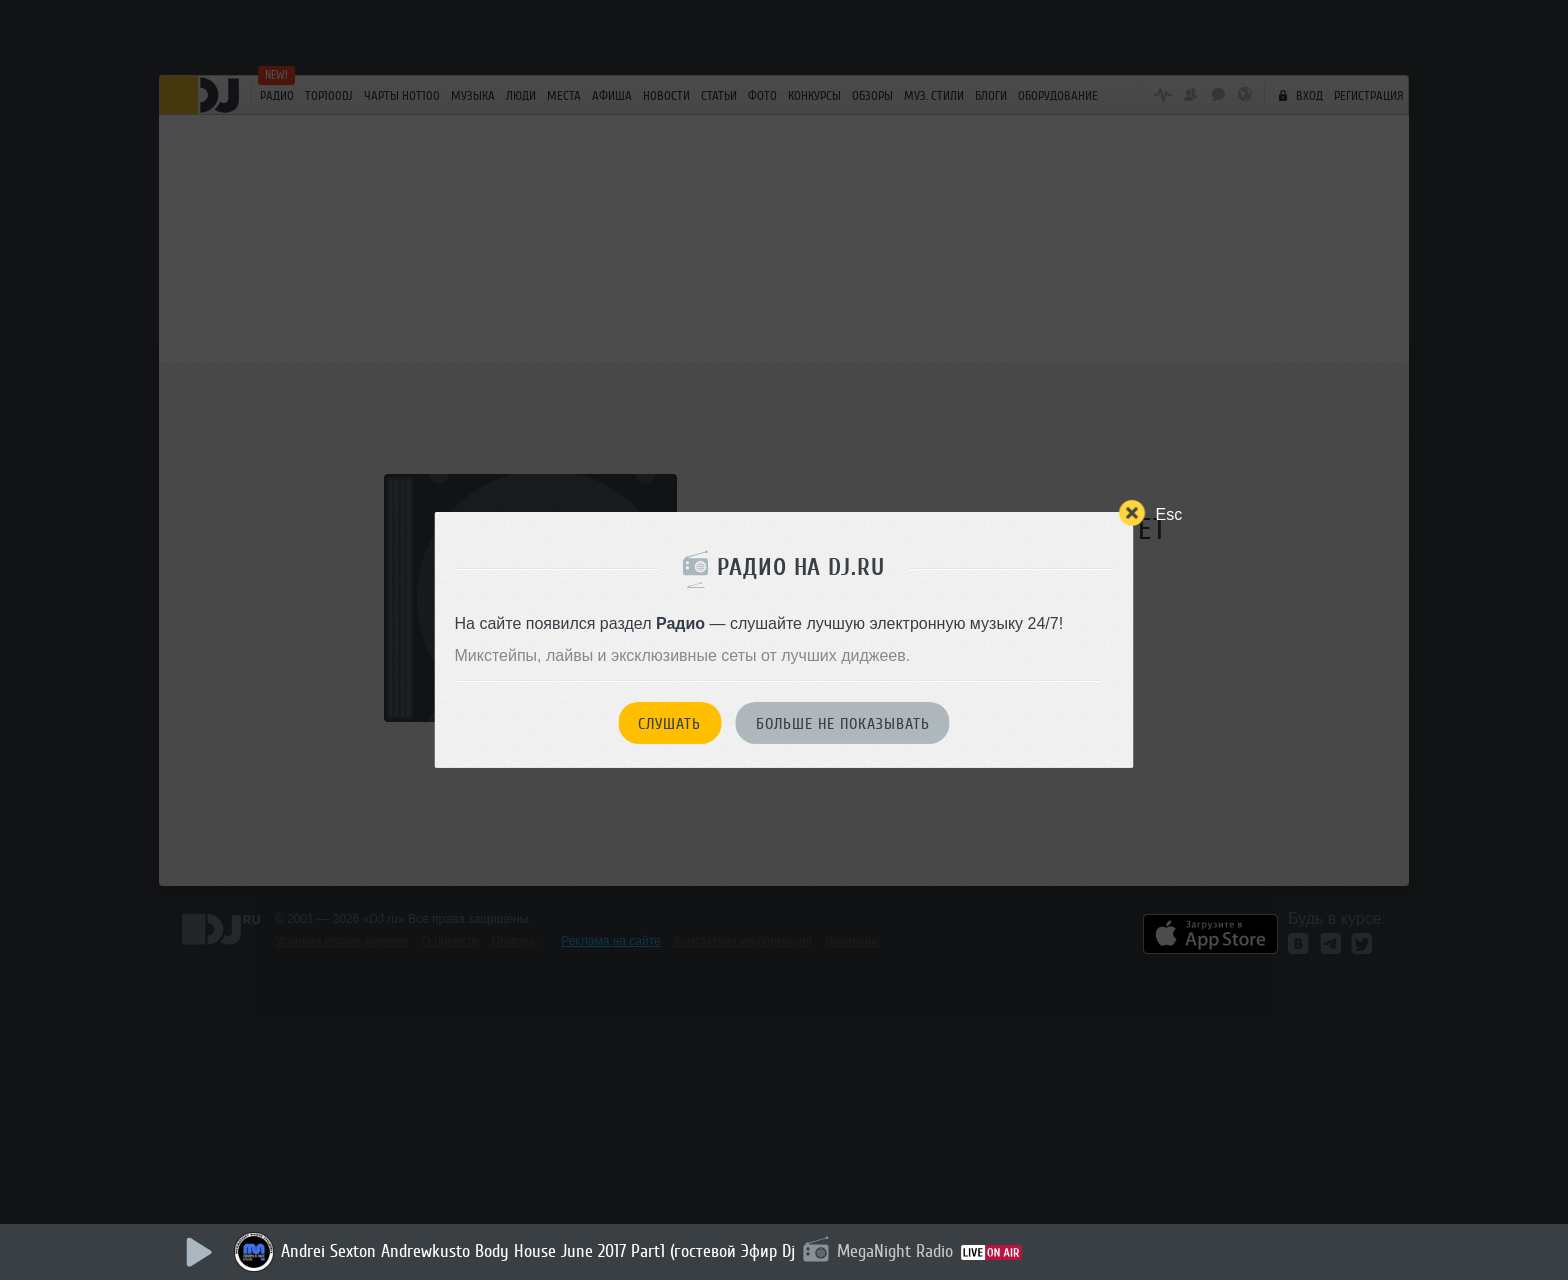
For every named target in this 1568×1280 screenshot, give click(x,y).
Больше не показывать (843, 724)
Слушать (669, 724)
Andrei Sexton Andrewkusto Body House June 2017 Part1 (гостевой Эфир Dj (538, 1251)
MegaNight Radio (895, 1251)
